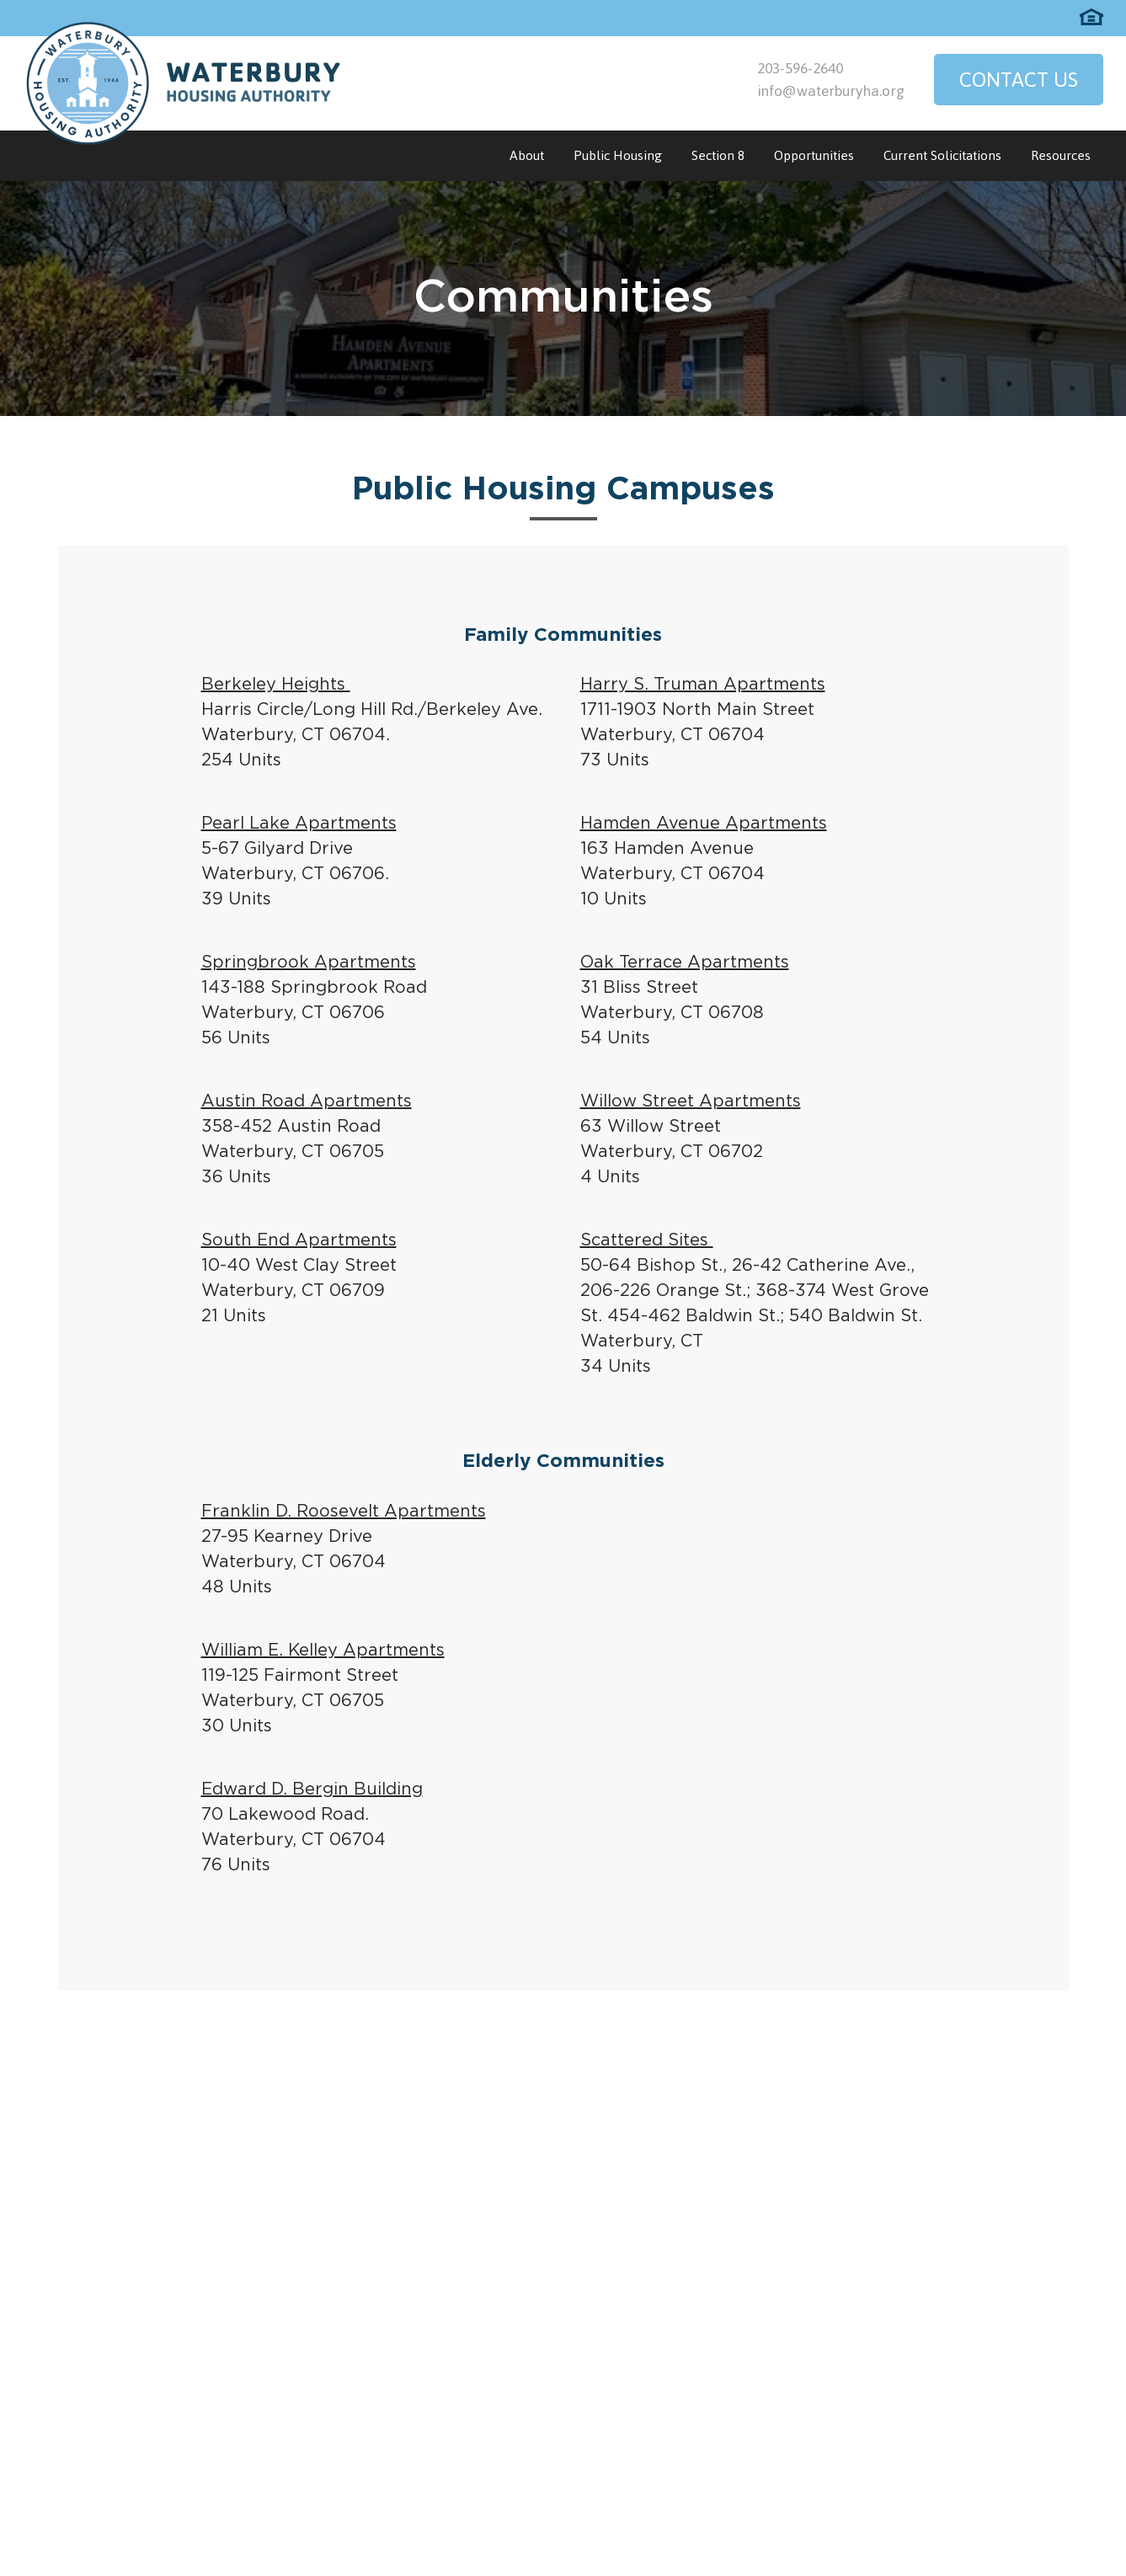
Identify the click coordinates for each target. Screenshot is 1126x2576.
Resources (1061, 155)
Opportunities (814, 155)
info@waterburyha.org (831, 91)
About (527, 155)
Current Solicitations (942, 155)
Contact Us (1018, 79)
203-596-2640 (800, 68)
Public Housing (618, 155)
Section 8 (717, 155)
